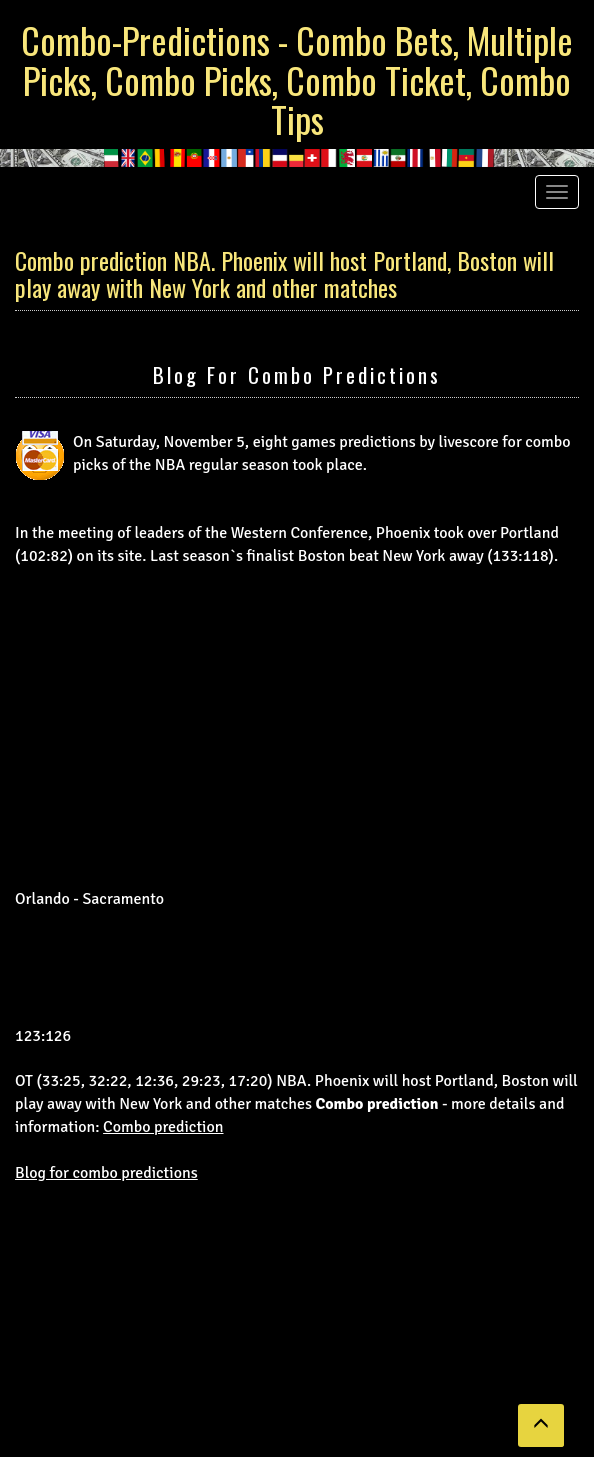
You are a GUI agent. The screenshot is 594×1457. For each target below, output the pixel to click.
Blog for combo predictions (297, 374)
